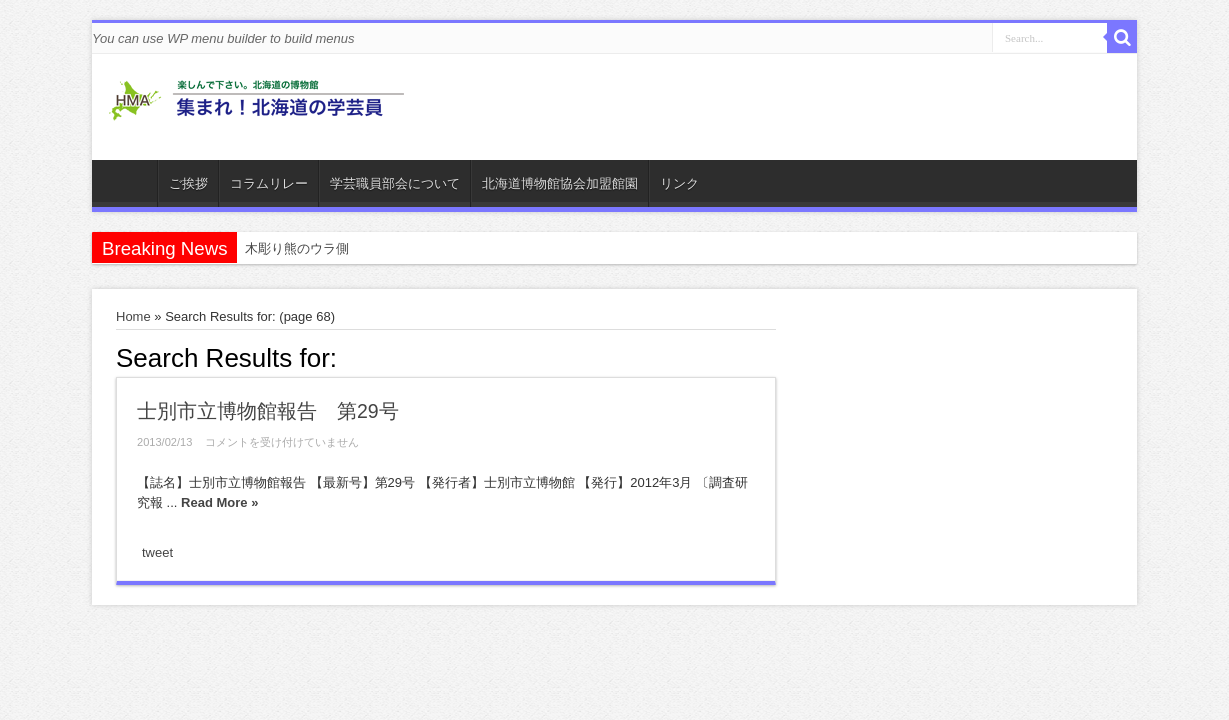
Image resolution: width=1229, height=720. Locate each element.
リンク (679, 183)
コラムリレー (269, 183)
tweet (157, 552)
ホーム (129, 186)
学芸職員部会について (395, 183)
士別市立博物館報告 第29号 (268, 411)
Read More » (219, 502)
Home (133, 316)
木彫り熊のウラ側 (297, 248)
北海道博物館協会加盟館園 (560, 183)
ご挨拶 (188, 183)
